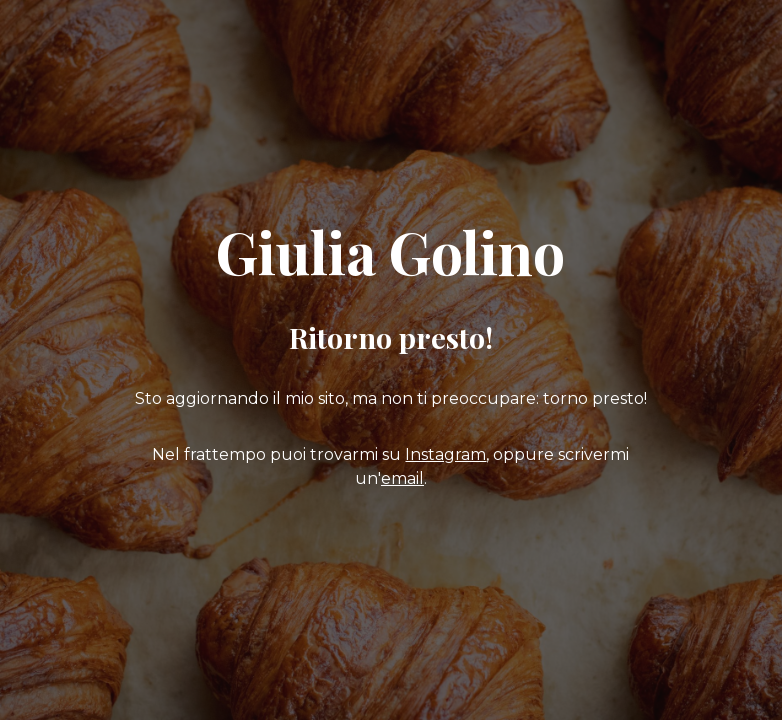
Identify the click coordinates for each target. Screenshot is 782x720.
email (402, 478)
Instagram (445, 454)
